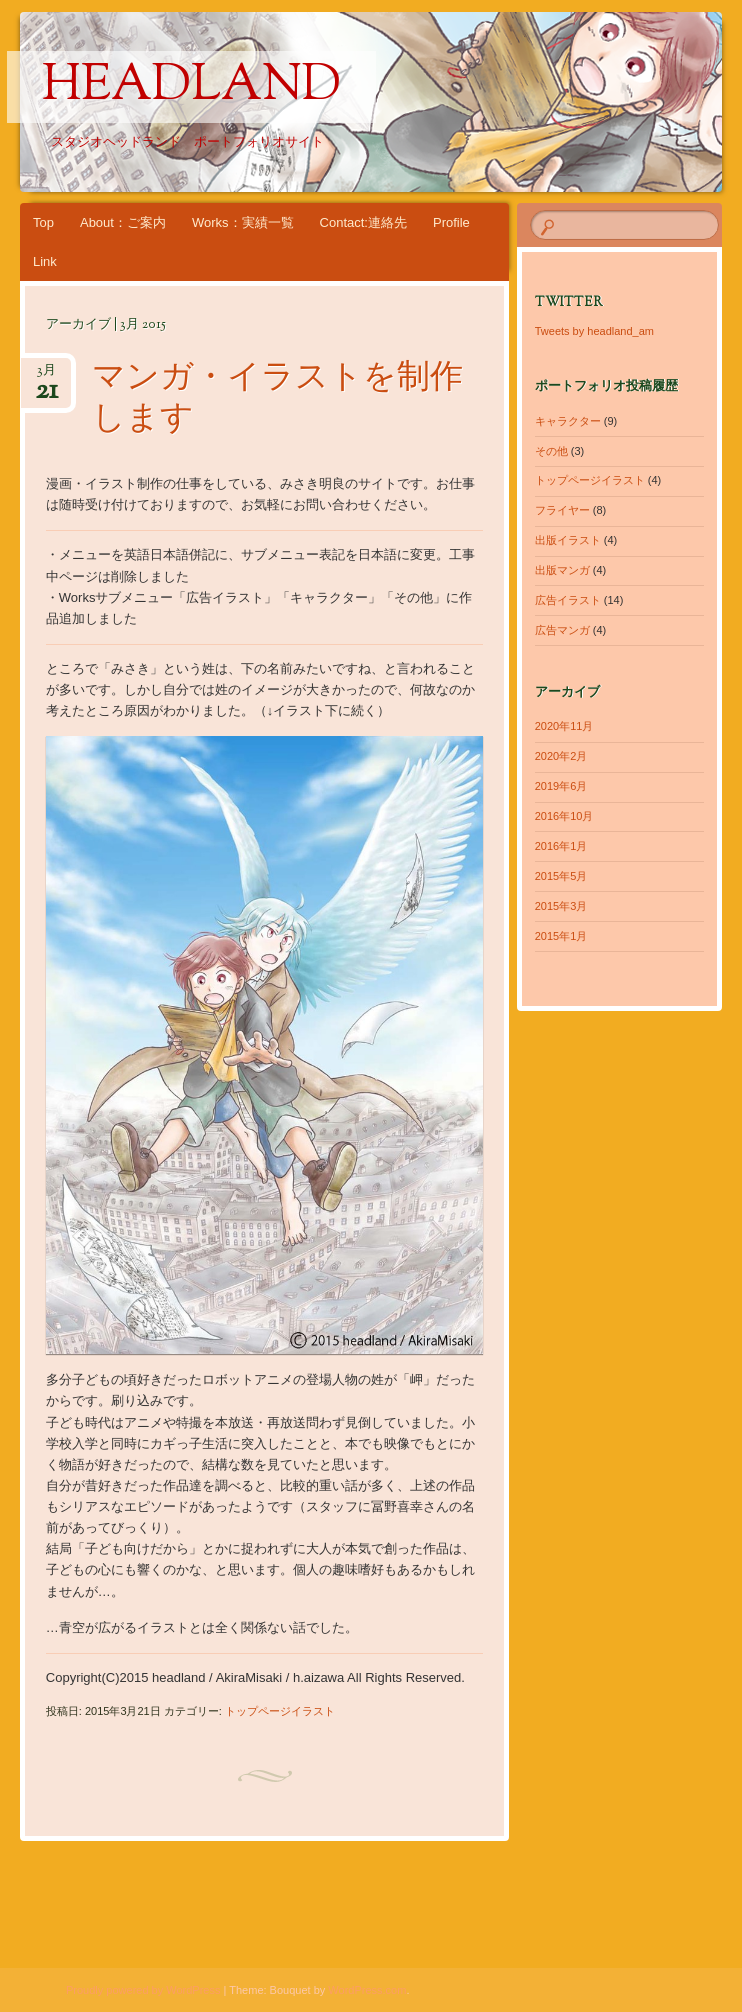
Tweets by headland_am (594, 331)
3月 (46, 376)
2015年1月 (561, 936)
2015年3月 (561, 906)
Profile (451, 222)
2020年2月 (561, 756)
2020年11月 (564, 726)
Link (45, 261)
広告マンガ (562, 630)
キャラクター (568, 421)
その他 (551, 451)
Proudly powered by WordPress (143, 1990)
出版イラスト (568, 540)
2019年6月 (561, 786)
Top (43, 222)
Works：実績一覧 (243, 222)
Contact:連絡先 (363, 222)
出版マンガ (562, 570)
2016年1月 (561, 846)
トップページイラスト (280, 1711)
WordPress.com (367, 1990)
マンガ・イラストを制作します (277, 399)
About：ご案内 (123, 222)
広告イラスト (568, 600)
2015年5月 (561, 876)
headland (191, 87)
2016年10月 (564, 816)
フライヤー (562, 510)
